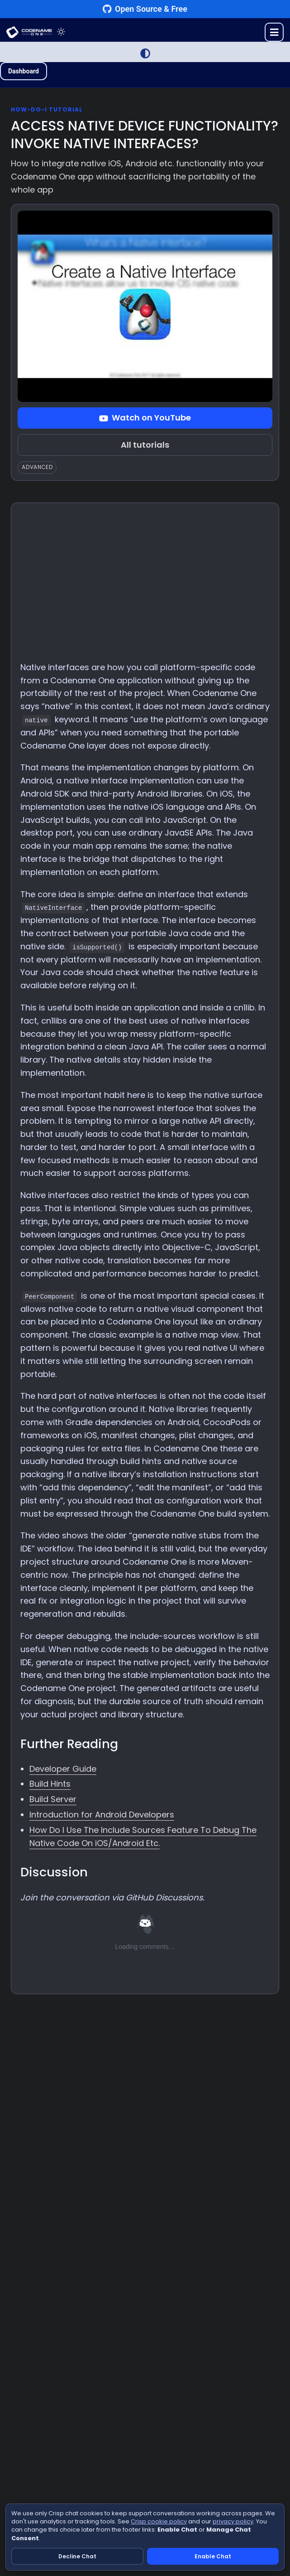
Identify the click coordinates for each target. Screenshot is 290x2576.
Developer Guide (62, 1768)
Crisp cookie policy (159, 2521)
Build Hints (50, 1783)
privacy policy (233, 2521)
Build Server (52, 1799)
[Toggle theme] (61, 32)
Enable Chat (213, 2556)
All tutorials (145, 444)
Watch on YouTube (144, 417)
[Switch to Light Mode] (145, 53)
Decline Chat (77, 2556)
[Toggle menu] (274, 32)
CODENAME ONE (29, 32)
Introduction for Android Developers (101, 1814)
